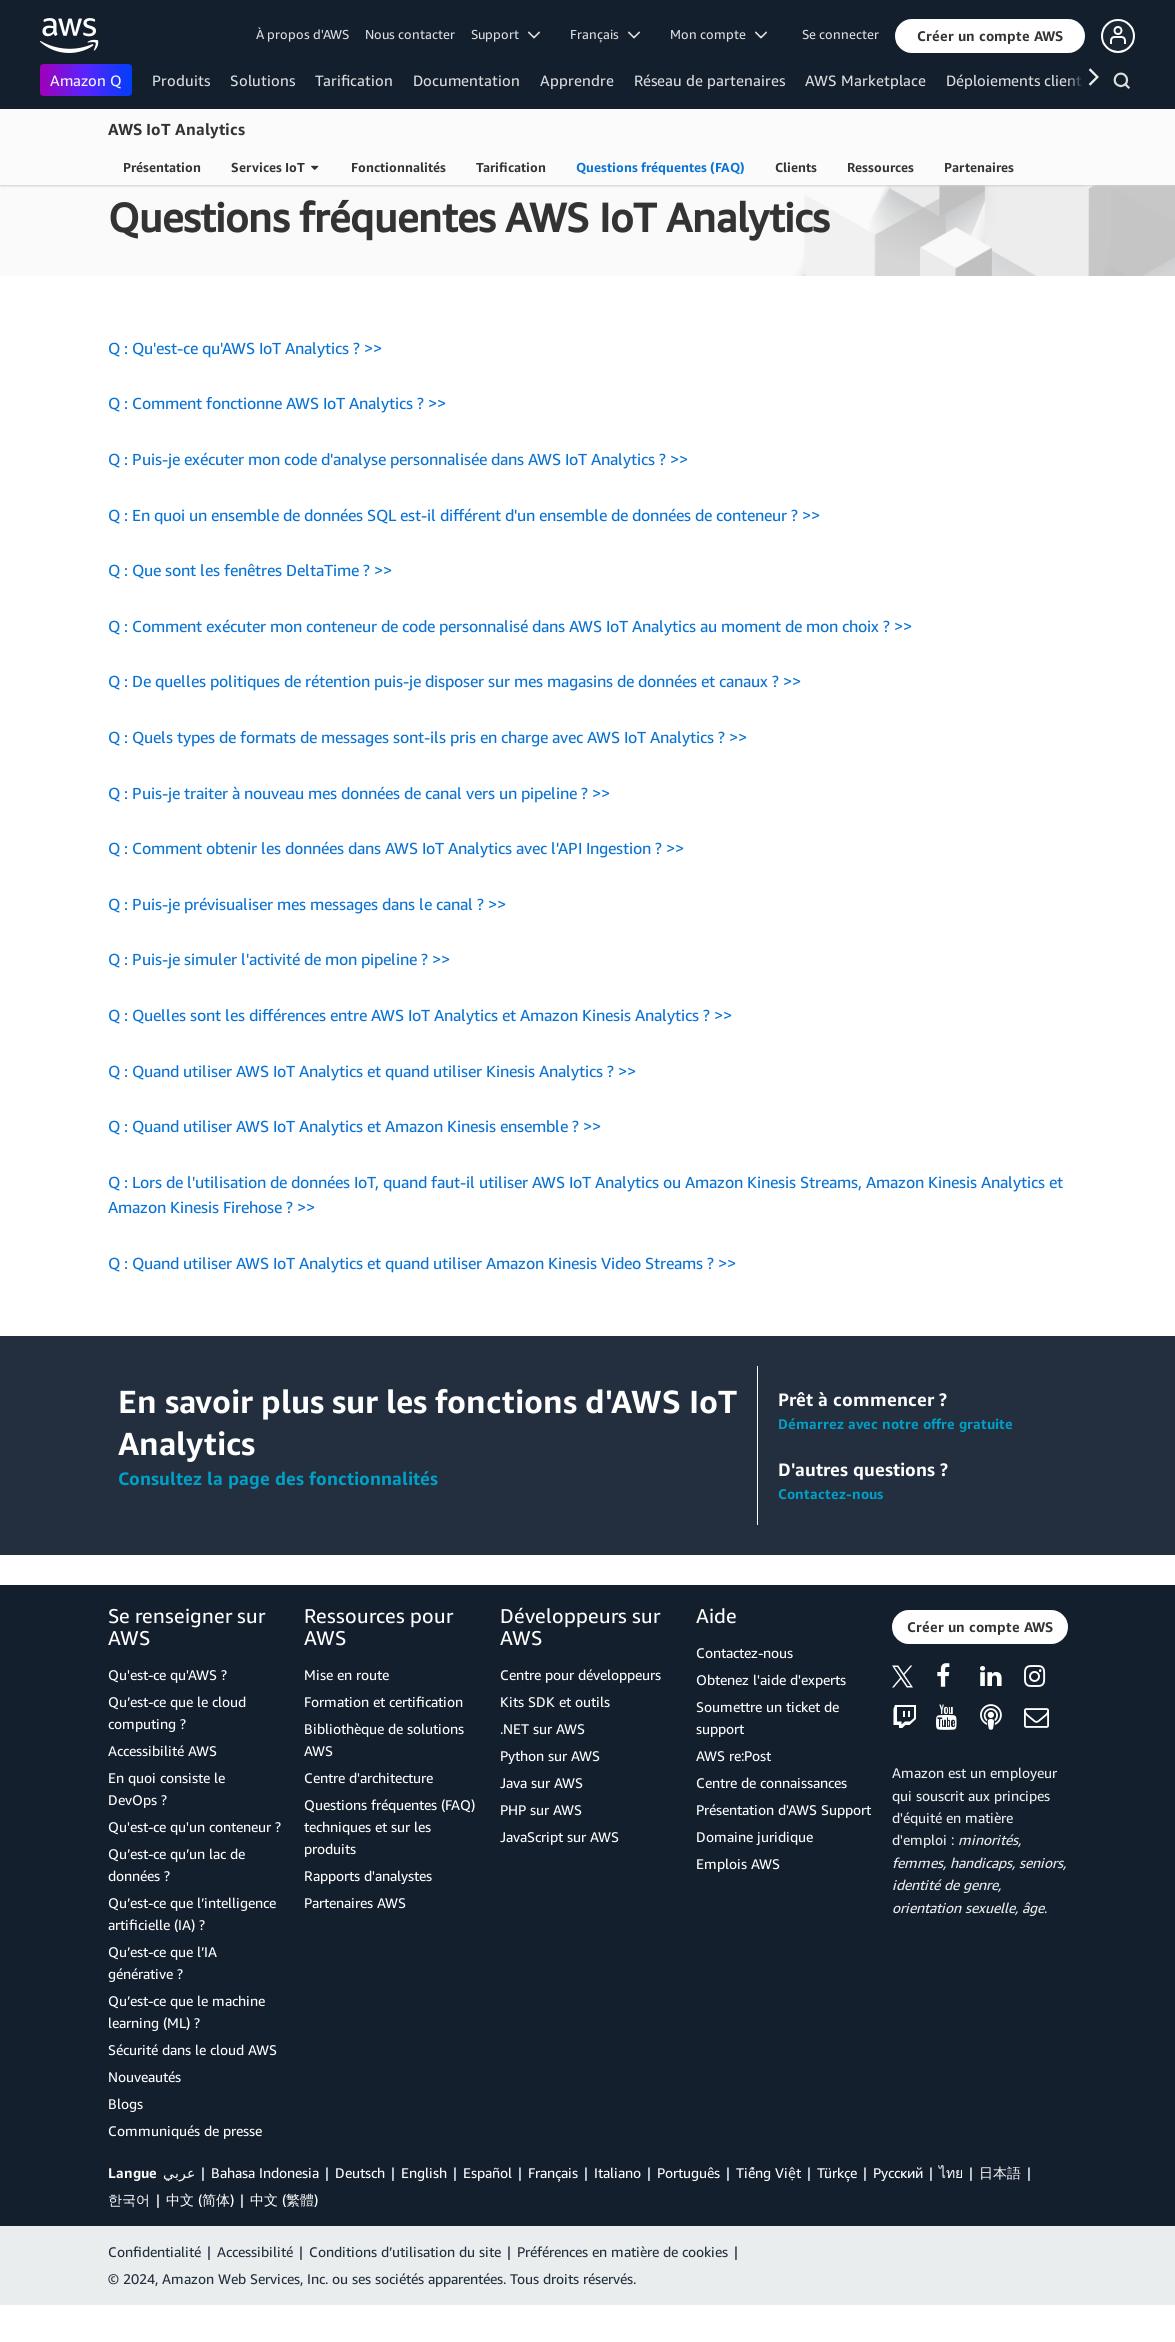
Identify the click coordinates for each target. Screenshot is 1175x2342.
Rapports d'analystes (368, 1912)
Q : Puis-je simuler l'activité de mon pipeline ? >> (279, 996)
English (424, 2209)
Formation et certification (383, 1738)
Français (553, 2209)
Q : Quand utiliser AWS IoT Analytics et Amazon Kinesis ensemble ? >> (354, 1163)
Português (688, 2209)
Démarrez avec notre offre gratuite (895, 1460)
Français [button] (605, 34)
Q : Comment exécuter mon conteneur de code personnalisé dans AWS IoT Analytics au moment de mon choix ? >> (510, 663)
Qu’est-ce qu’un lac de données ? (176, 1901)
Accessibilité (255, 2288)
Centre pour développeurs (580, 1711)
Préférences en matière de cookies (622, 2288)
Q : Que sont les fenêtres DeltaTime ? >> (250, 607)
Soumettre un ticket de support (767, 1754)
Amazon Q (86, 80)
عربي (179, 2209)
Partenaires (979, 167)
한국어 (129, 2236)
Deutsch (360, 2209)
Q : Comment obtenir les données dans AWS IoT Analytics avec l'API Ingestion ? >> (396, 885)
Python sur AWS (550, 1792)
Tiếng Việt (768, 2209)
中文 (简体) (200, 2236)
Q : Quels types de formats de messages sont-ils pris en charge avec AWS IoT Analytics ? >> (427, 774)
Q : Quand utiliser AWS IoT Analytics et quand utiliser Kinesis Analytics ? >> (372, 1108)
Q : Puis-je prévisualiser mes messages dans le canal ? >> (307, 941)
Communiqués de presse (185, 2167)
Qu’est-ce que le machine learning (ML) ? (186, 2048)
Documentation (466, 80)
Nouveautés (144, 2113)
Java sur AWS (541, 1819)
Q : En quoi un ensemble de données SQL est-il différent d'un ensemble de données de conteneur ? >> (464, 552)
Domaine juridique (754, 1873)
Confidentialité (154, 2288)
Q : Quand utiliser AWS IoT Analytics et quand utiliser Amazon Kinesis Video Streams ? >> (422, 1300)
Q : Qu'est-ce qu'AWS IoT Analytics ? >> (245, 385)
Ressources (880, 167)
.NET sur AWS (542, 1765)
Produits (181, 80)
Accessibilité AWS (162, 1787)
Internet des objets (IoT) (254, 210)
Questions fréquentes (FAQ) (660, 167)
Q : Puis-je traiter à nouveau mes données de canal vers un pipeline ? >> (359, 830)
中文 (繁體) (284, 2236)
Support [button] (505, 34)
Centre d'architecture (368, 1814)
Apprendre (577, 80)
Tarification (354, 80)
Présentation (162, 167)
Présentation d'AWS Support (783, 1846)
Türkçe (837, 2209)
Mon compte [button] (718, 34)
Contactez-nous (830, 1530)
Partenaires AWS (355, 1939)
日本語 (1000, 2209)
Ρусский (898, 2209)
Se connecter (840, 34)
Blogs (125, 2140)
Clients (796, 167)
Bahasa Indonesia (265, 2209)
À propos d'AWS (302, 34)
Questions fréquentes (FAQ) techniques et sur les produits (389, 1863)
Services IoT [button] (274, 167)
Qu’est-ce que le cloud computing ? (177, 1749)
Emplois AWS (738, 1900)
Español (487, 2209)
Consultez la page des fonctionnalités (278, 1515)
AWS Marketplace (865, 80)
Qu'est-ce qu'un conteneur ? (194, 1863)
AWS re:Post (733, 1792)
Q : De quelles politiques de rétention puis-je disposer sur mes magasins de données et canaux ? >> (454, 718)
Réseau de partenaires (709, 80)
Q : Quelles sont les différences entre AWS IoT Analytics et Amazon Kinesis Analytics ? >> (420, 1052)
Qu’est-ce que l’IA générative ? (162, 1999)
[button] (990, 36)
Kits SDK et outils (555, 1738)
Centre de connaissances (771, 1819)
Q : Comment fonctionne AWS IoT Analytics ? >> (277, 440)
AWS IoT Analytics (176, 129)
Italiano (617, 2209)
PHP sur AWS (541, 1846)
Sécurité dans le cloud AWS (192, 2086)
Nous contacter (410, 34)
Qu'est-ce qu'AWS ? (167, 1711)
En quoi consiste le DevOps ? (166, 1825)
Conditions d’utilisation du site (405, 2288)
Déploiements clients (1017, 80)
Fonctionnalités (398, 167)
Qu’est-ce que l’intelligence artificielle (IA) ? (192, 1950)
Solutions (262, 80)
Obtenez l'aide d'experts (771, 1716)
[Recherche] (1124, 84)
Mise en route (346, 1711)
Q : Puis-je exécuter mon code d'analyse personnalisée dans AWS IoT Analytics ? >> (398, 496)
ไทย (951, 2209)
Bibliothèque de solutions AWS (384, 1776)
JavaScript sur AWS (559, 1873)
